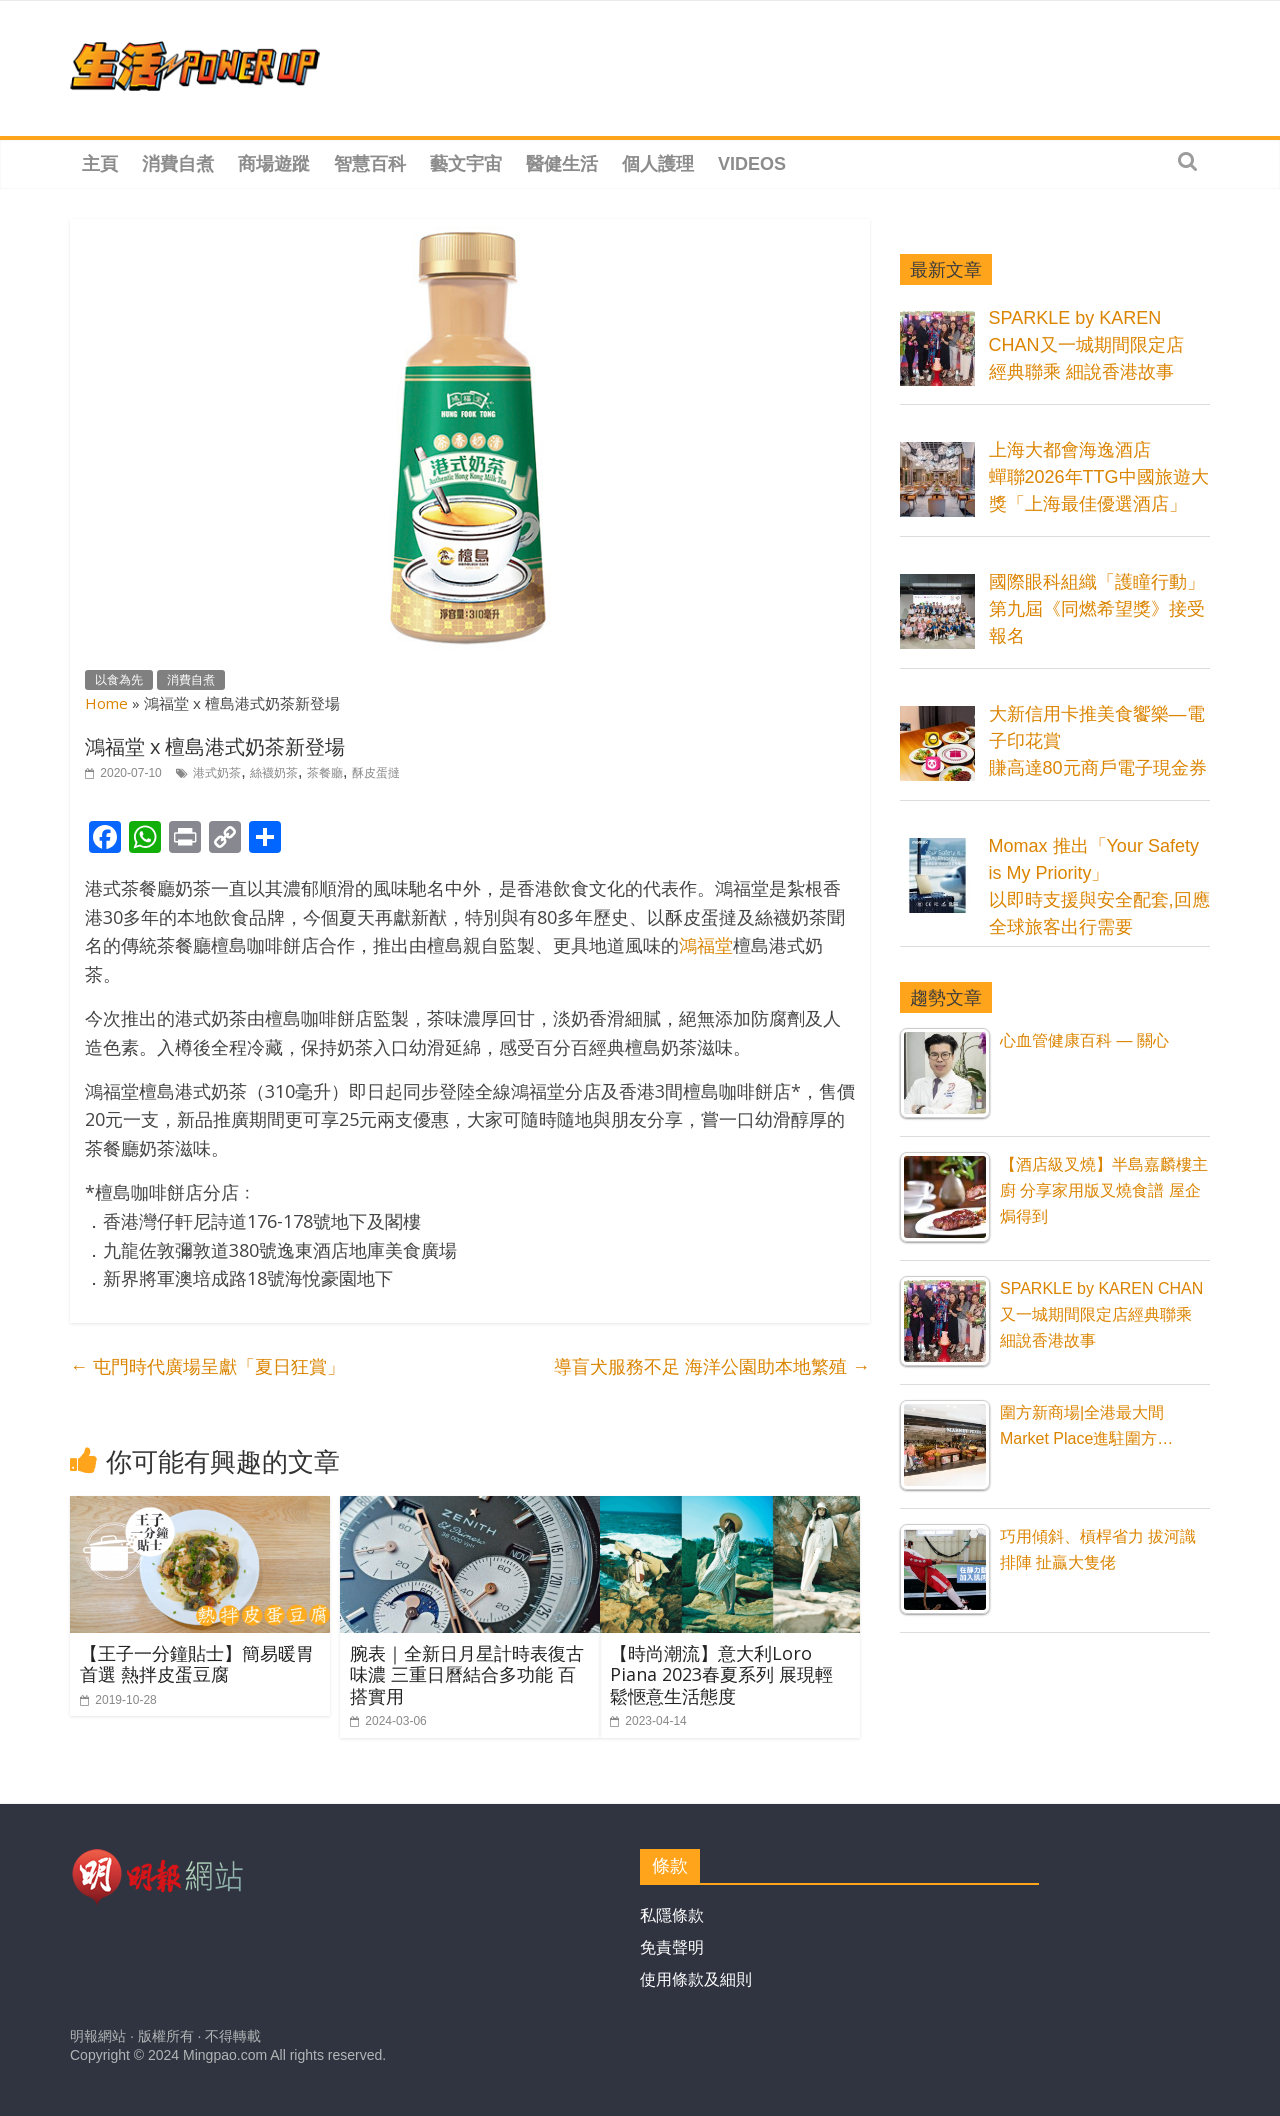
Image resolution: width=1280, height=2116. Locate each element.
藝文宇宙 (466, 164)
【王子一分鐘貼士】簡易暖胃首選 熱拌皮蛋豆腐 (197, 1664)
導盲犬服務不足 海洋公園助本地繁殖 (712, 1367)
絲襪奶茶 (274, 773)
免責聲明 (672, 1947)
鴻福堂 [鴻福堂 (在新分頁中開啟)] (706, 945)
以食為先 (119, 680)
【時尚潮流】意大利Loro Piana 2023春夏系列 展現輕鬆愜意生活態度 (721, 1674)
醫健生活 (562, 164)
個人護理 (658, 164)
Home (106, 703)
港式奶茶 (217, 773)
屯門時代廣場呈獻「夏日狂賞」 (207, 1367)
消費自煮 (178, 164)
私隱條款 (672, 1915)
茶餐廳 (325, 773)
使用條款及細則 (696, 1979)
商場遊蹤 (274, 164)
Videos (752, 164)
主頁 (100, 164)
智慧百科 (370, 164)
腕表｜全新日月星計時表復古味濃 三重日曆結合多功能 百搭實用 (467, 1674)
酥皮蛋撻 (376, 773)
